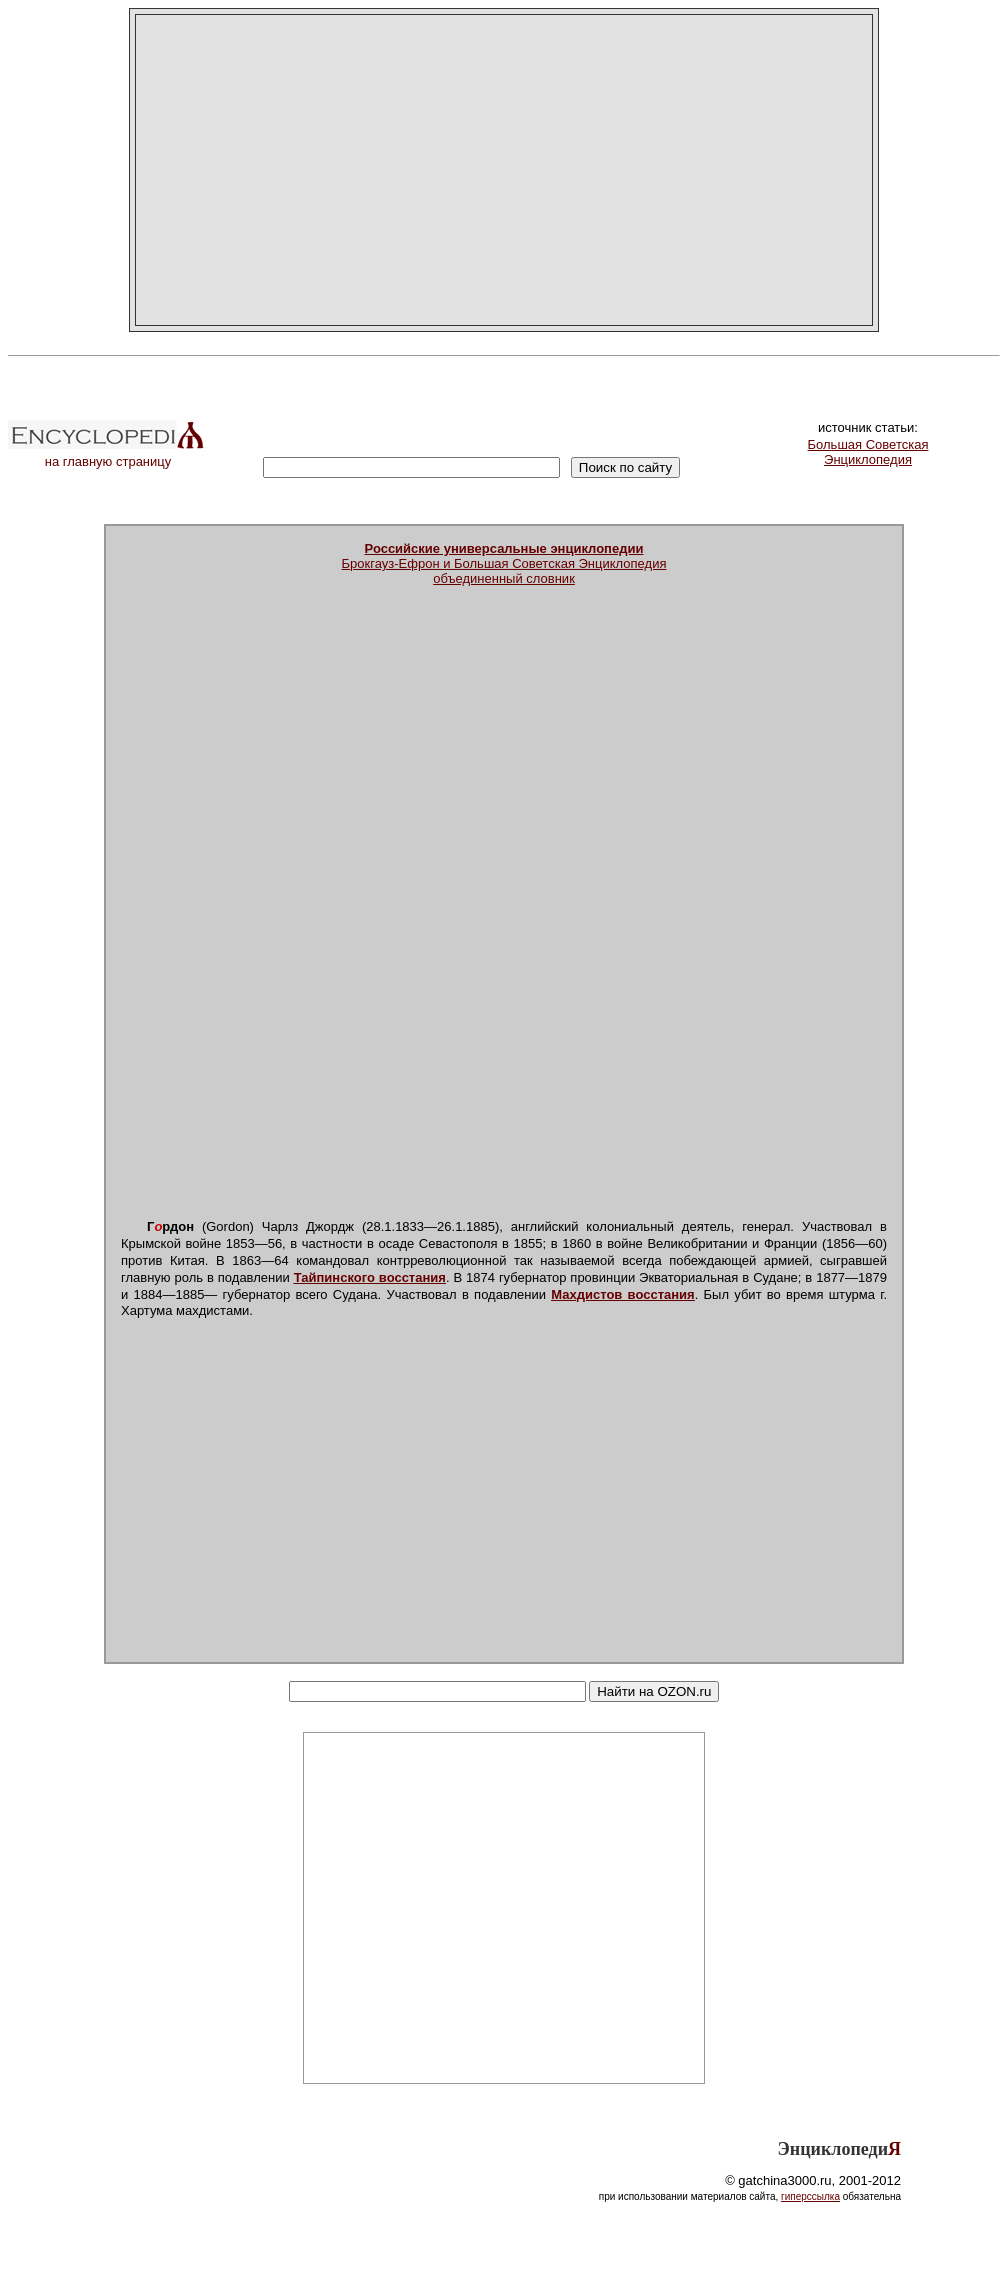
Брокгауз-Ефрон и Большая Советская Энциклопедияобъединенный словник (504, 563)
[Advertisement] (504, 170)
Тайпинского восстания (370, 1277)
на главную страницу (108, 455)
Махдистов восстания (622, 1294)
